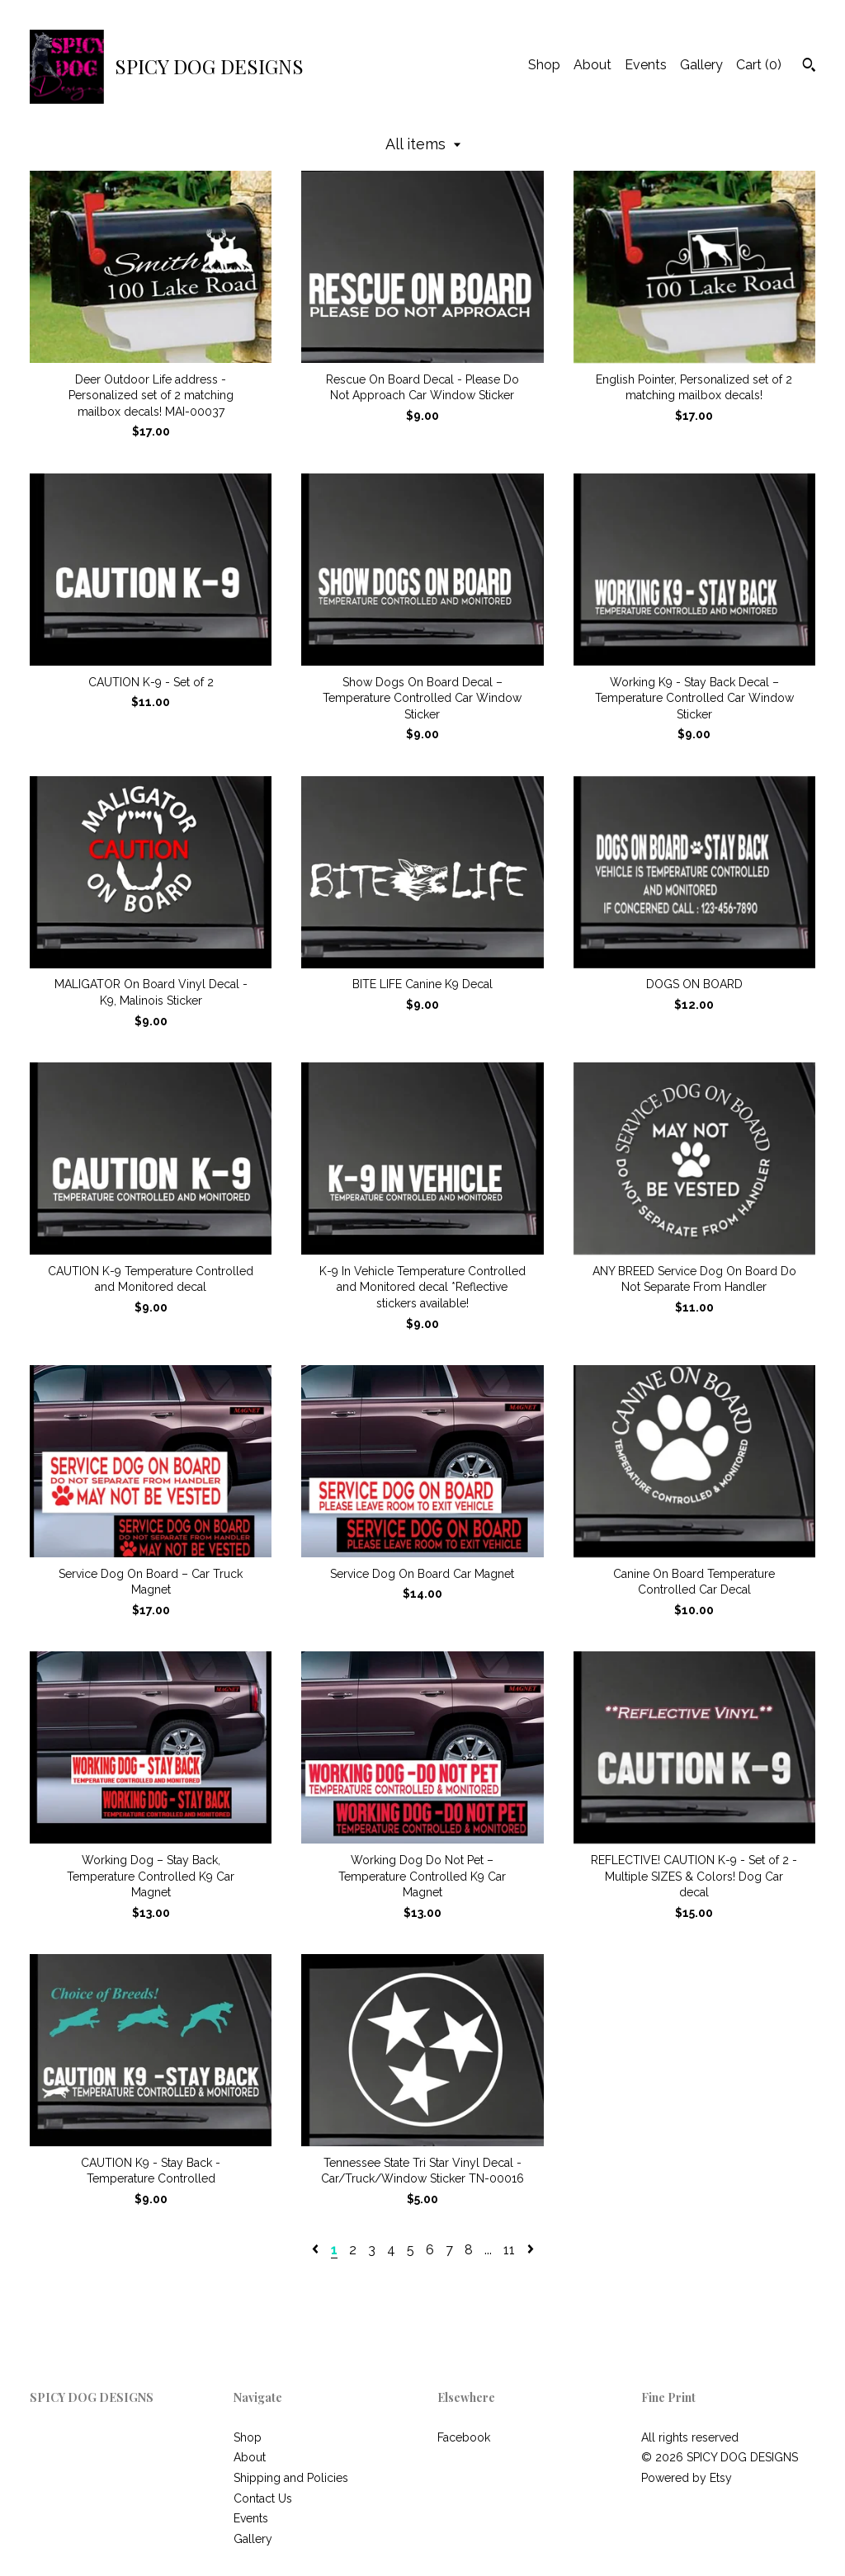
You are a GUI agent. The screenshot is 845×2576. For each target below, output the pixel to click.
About (592, 65)
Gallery (701, 65)
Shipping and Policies (291, 2477)
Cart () (758, 65)
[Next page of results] (530, 2250)
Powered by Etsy (686, 2477)
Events (646, 65)
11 (509, 2250)
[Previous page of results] (317, 2250)
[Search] (809, 67)
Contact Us (263, 2498)
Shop (544, 65)
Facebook (463, 2437)
